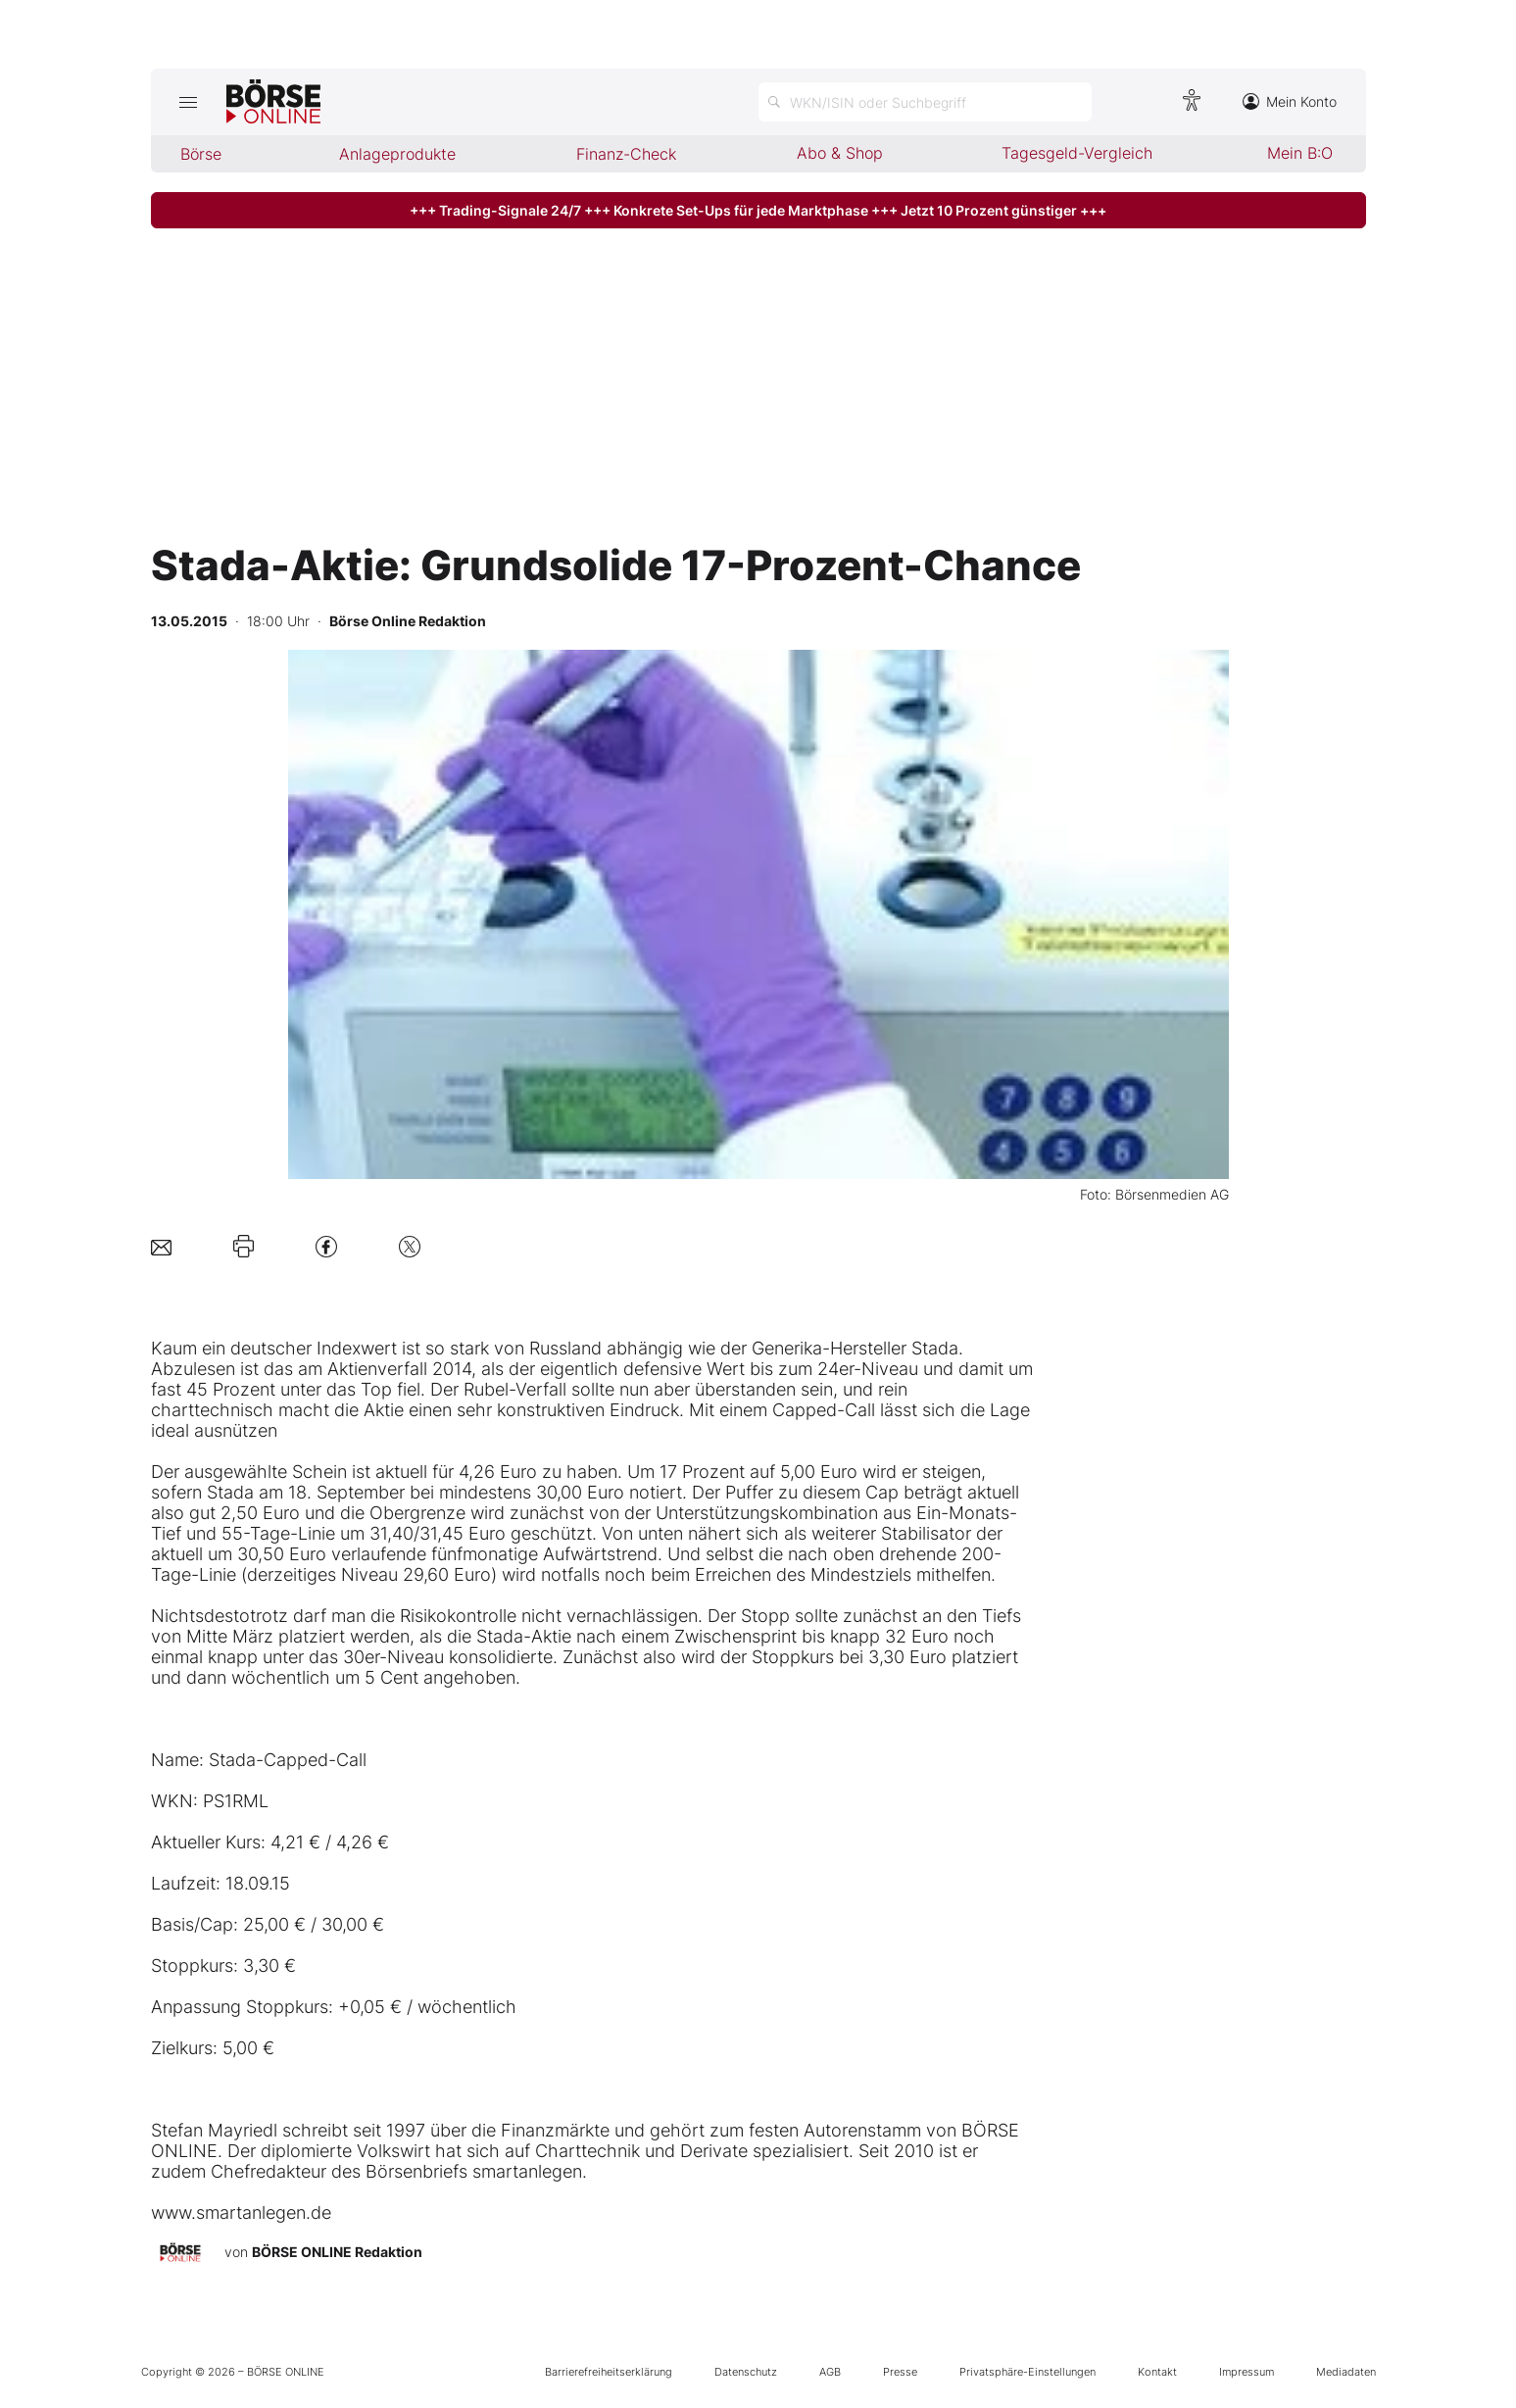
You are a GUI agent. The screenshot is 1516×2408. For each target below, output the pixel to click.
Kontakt (1157, 2372)
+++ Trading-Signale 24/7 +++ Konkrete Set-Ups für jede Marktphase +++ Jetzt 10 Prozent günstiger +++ (758, 210)
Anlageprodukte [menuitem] (397, 154)
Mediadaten (1346, 2372)
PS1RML (236, 1801)
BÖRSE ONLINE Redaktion (337, 2251)
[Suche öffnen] (925, 102)
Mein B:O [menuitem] (1300, 153)
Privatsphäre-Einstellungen (1027, 2372)
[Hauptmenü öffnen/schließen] (188, 102)
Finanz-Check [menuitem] (626, 154)
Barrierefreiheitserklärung (608, 2372)
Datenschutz (745, 2372)
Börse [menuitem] (200, 154)
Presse (900, 2372)
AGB (830, 2372)
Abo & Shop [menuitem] (840, 153)
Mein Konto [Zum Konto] (1290, 101)
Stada (934, 1348)
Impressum (1246, 2372)
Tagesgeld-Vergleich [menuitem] (1077, 153)
